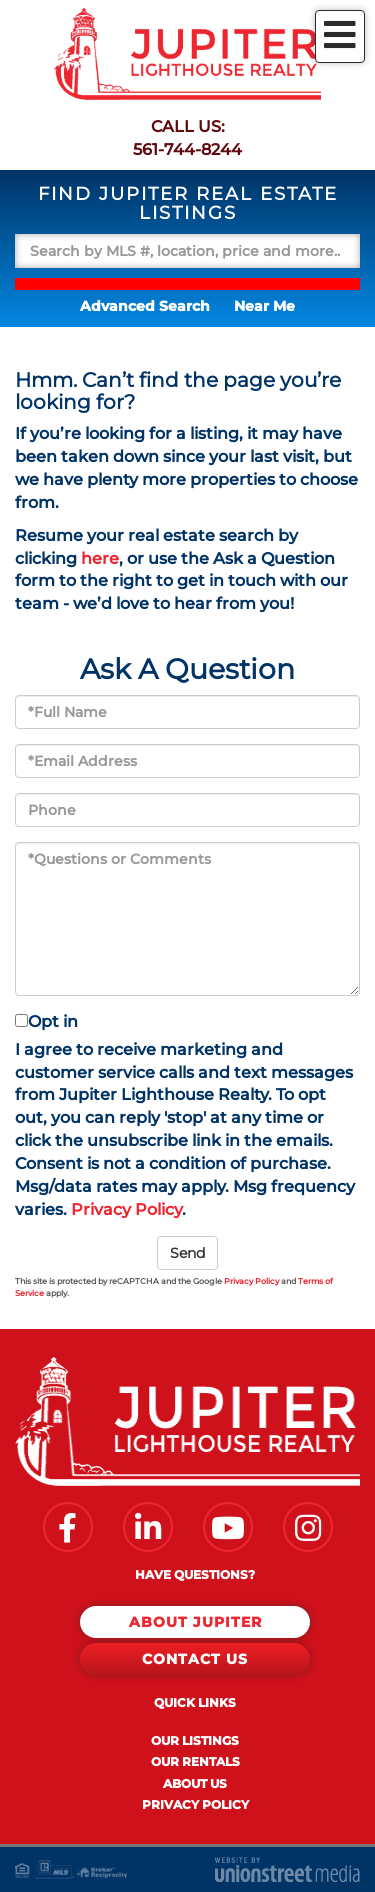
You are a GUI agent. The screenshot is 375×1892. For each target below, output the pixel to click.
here (100, 558)
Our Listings (195, 1740)
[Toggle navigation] (340, 36)
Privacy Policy (126, 1209)
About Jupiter (195, 1622)
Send (187, 1253)
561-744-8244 (187, 149)
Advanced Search (145, 306)
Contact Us (195, 1659)
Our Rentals (195, 1761)
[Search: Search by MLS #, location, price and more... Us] (187, 251)
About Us (195, 1783)
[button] (187, 284)
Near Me (264, 306)
